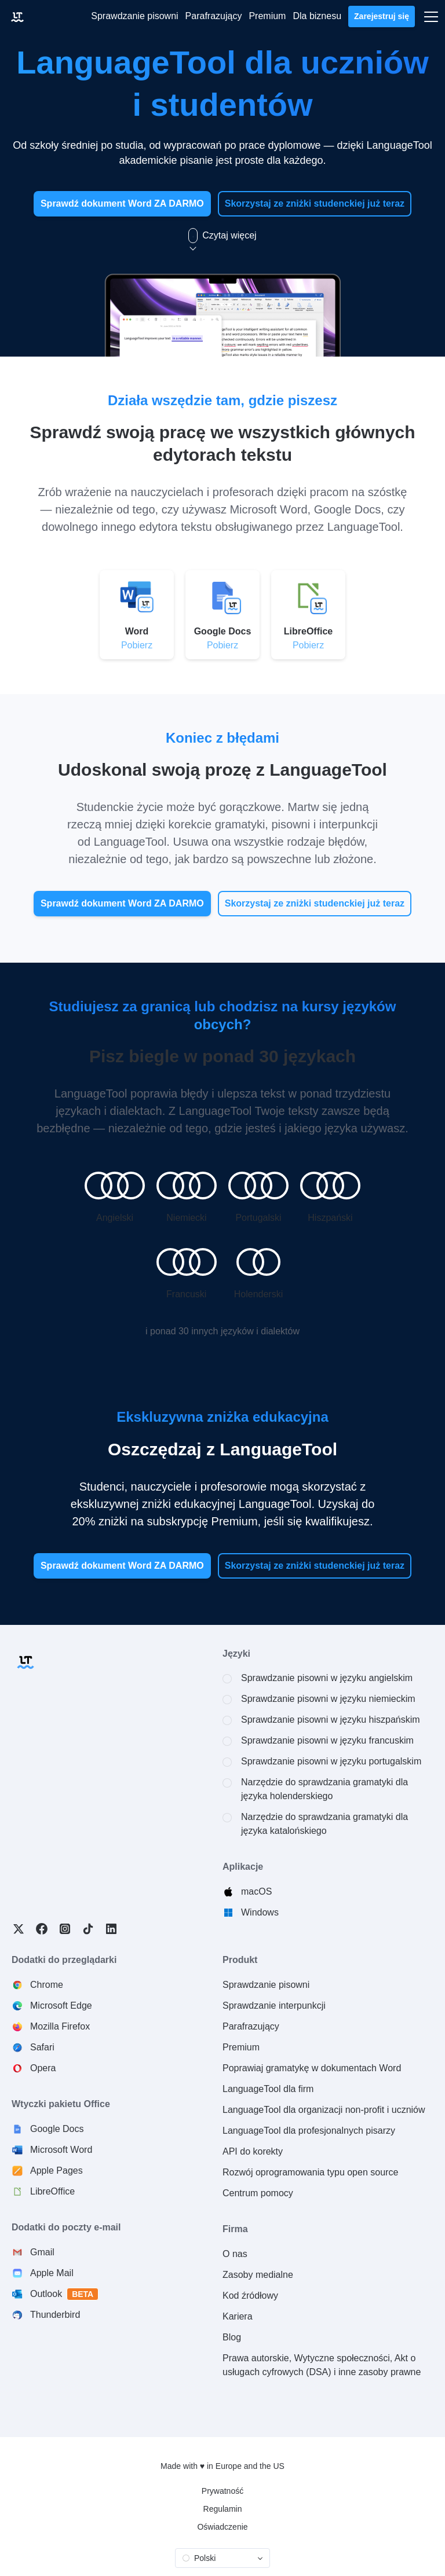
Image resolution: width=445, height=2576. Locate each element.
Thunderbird (55, 2315)
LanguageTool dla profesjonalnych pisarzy (308, 2130)
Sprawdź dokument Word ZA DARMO (122, 203)
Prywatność (222, 2491)
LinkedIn (111, 1929)
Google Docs (57, 2129)
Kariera (237, 2316)
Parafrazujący (250, 2026)
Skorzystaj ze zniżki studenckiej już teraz (314, 203)
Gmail (42, 2252)
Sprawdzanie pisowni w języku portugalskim (331, 1761)
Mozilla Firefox (60, 2026)
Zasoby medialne (257, 2275)
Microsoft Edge (61, 2005)
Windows (260, 1912)
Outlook (64, 2294)
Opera (43, 2068)
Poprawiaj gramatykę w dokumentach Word (311, 2068)
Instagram (65, 1929)
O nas (234, 2254)
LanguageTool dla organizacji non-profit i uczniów (323, 2110)
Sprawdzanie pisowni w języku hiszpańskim (330, 1719)
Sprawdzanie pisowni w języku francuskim (327, 1740)
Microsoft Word (61, 2150)
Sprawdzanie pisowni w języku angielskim (327, 1678)
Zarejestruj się (381, 16)
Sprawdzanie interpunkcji (274, 2005)
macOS (256, 1891)
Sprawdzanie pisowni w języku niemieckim (328, 1699)
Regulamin (222, 2508)
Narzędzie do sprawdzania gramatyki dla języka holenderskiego (324, 1789)
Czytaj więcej (222, 235)
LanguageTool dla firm (267, 2089)
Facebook (42, 1929)
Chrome (46, 1985)
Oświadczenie (222, 2526)
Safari (42, 2047)
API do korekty (252, 2151)
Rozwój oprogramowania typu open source (310, 2172)
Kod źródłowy (250, 2295)
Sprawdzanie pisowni (265, 1985)
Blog (231, 2337)
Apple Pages (56, 2170)
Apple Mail (52, 2273)
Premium (241, 2047)
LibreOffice (52, 2191)
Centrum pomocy (257, 2193)
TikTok (88, 1929)
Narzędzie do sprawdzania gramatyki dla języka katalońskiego (324, 1824)
